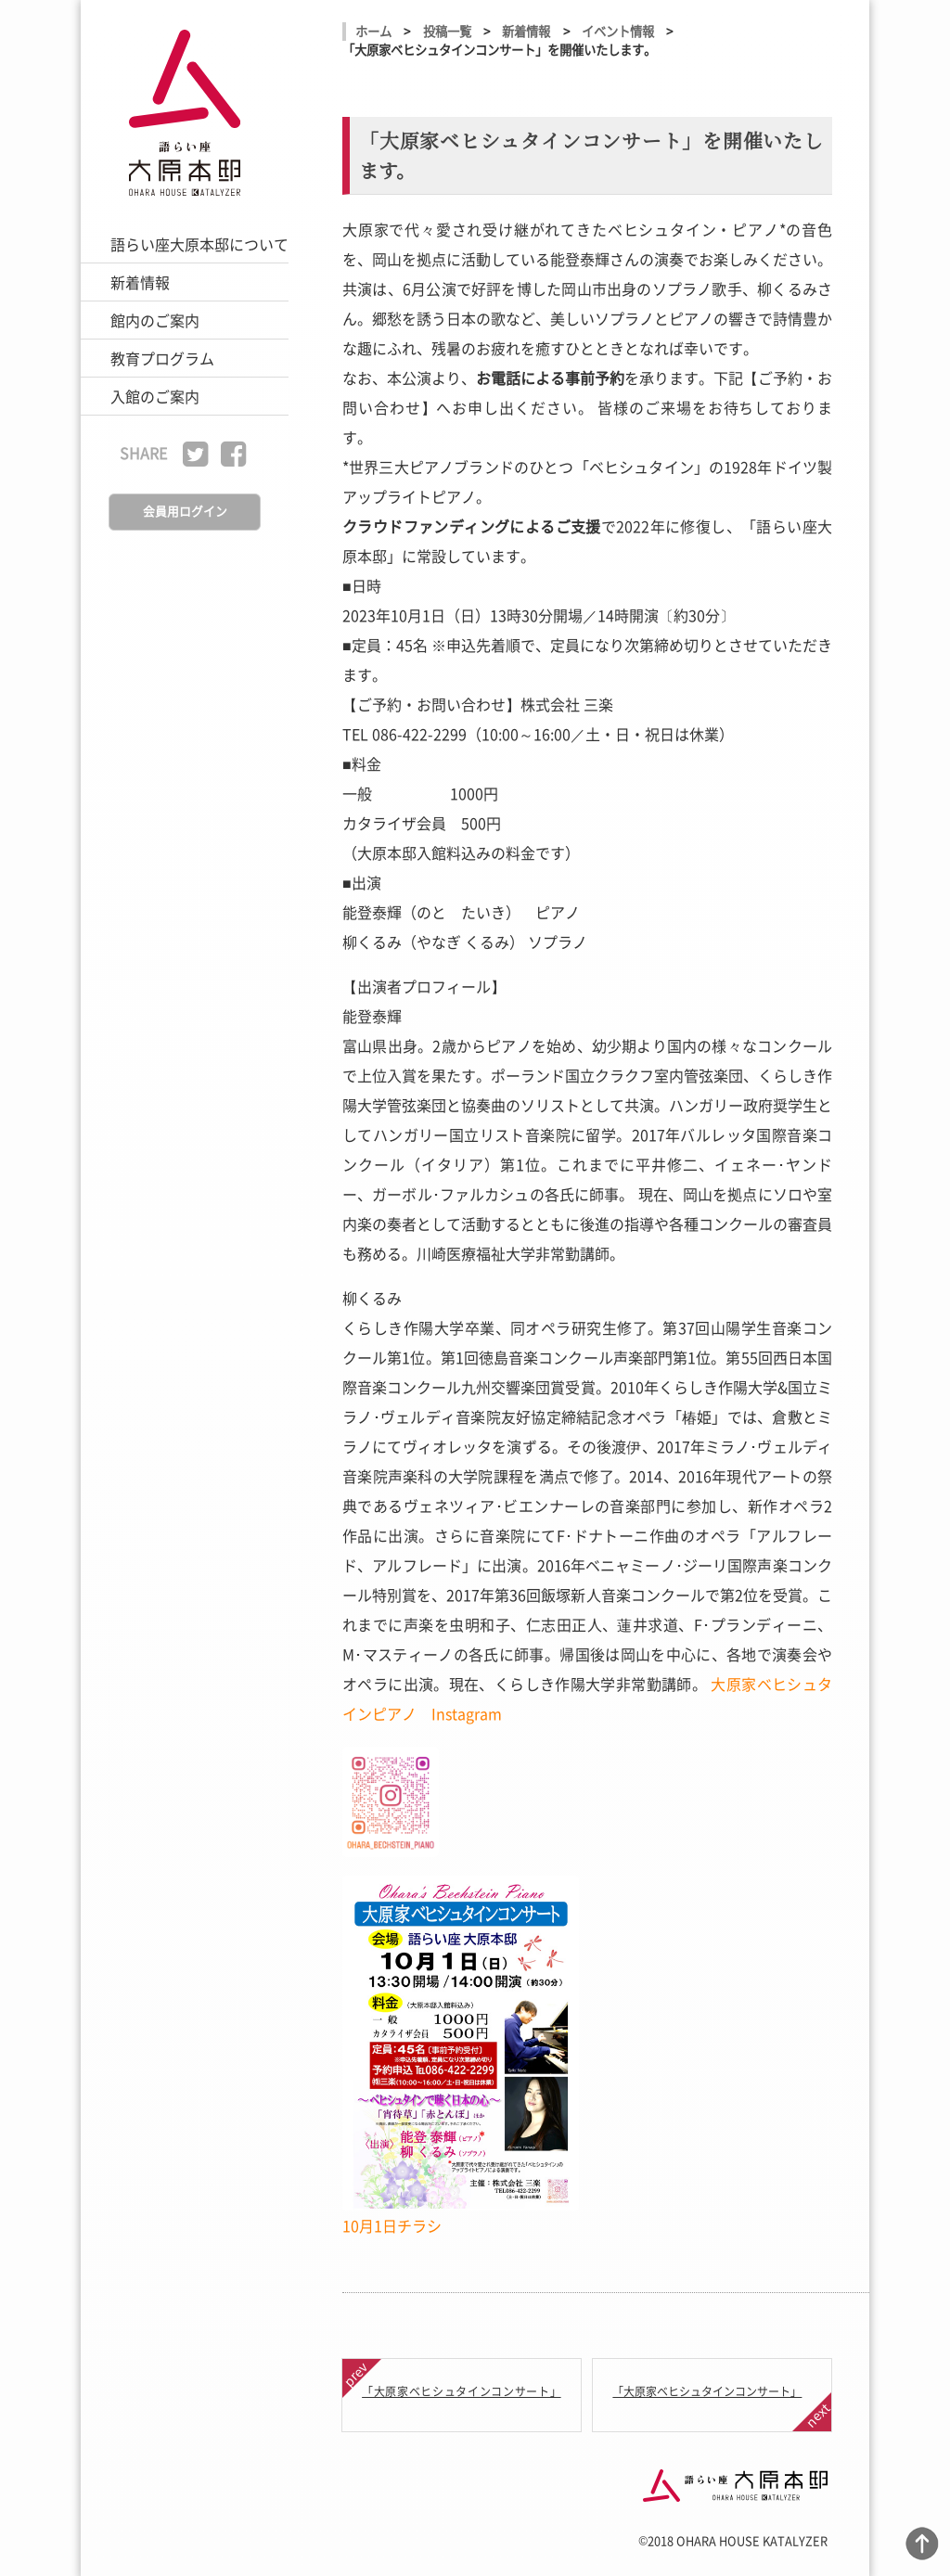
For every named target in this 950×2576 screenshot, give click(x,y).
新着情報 (140, 282)
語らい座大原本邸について (199, 244)
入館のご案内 (154, 396)
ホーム (373, 31)
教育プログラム (162, 358)
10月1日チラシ (392, 2225)
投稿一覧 (447, 31)
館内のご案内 (154, 320)
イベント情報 (618, 31)
